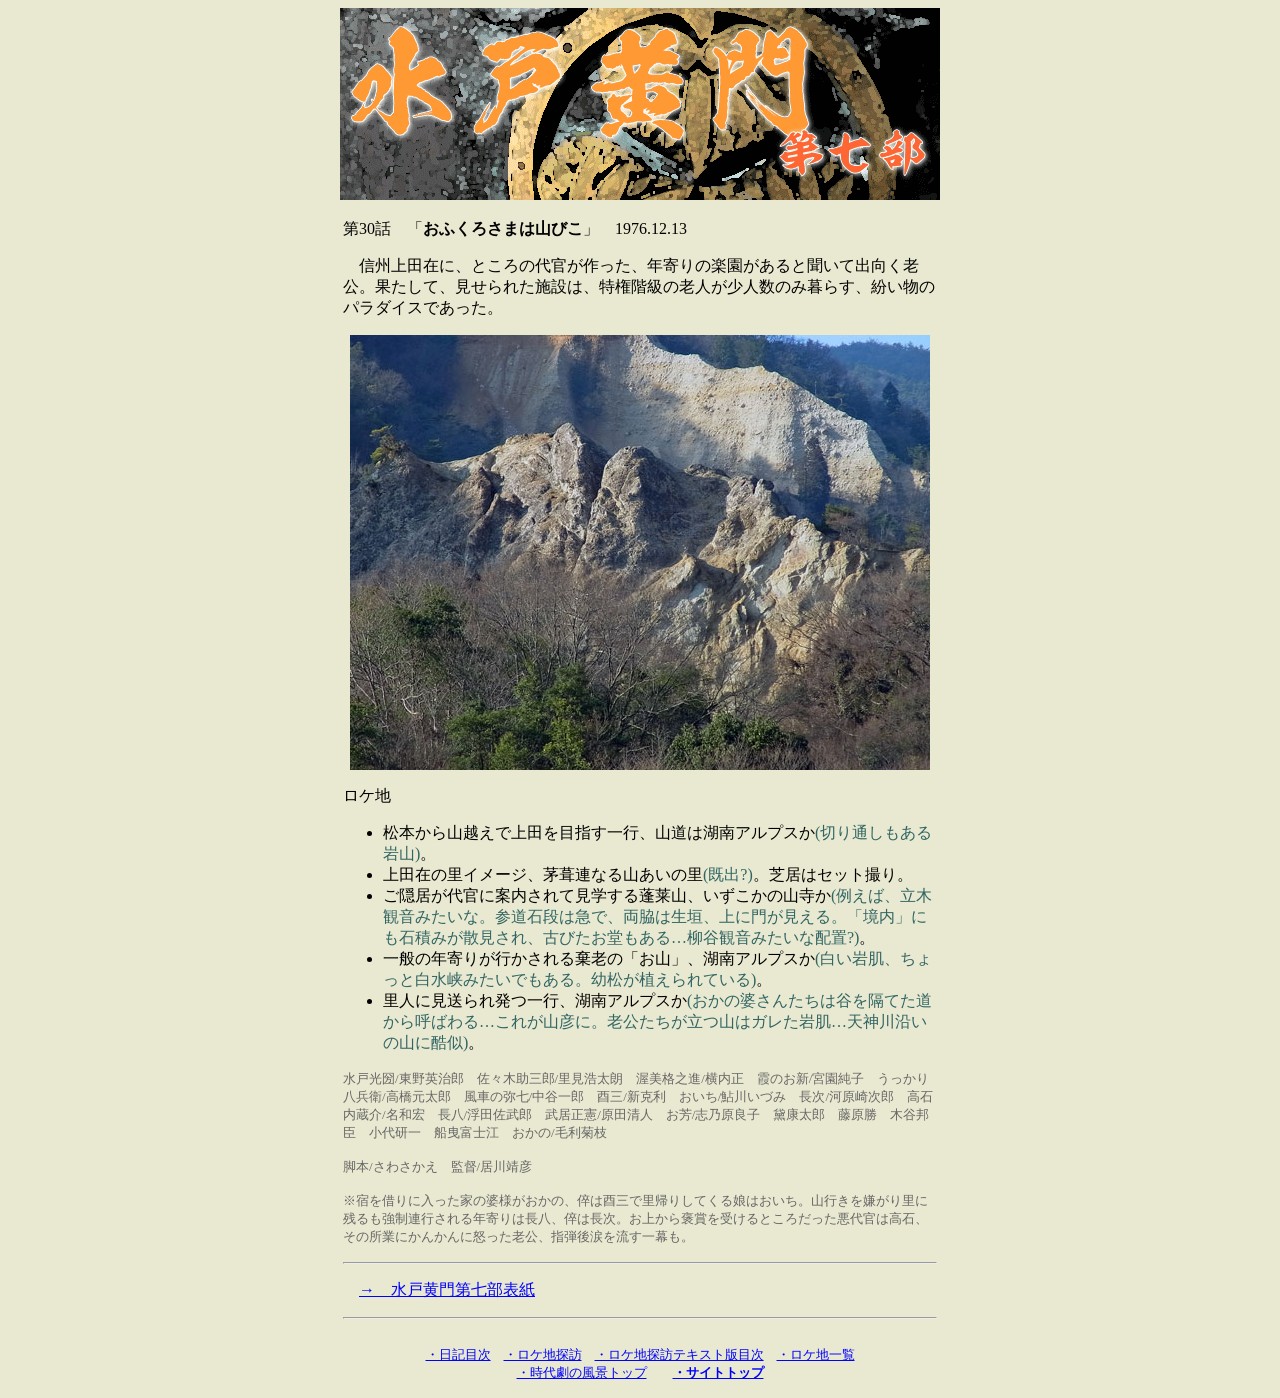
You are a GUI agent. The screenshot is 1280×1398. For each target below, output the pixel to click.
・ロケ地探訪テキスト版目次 (679, 1354)
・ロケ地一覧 (816, 1354)
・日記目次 (458, 1354)
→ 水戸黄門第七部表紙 (447, 1289)
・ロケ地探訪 (543, 1354)
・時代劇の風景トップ (582, 1372)
